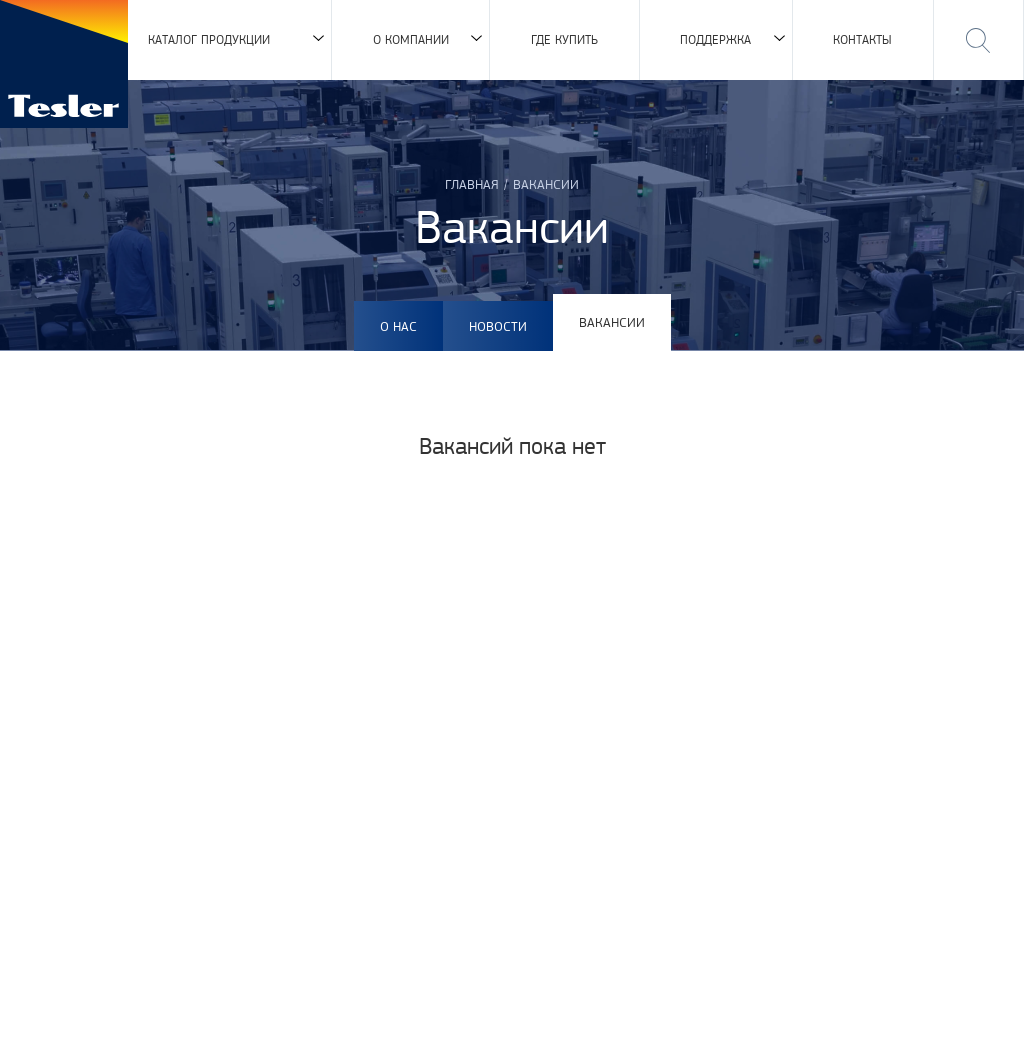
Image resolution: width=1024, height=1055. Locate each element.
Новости (498, 326)
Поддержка (715, 39)
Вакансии (612, 322)
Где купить (564, 39)
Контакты (862, 39)
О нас (398, 326)
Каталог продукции (209, 39)
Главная (472, 184)
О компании (411, 39)
